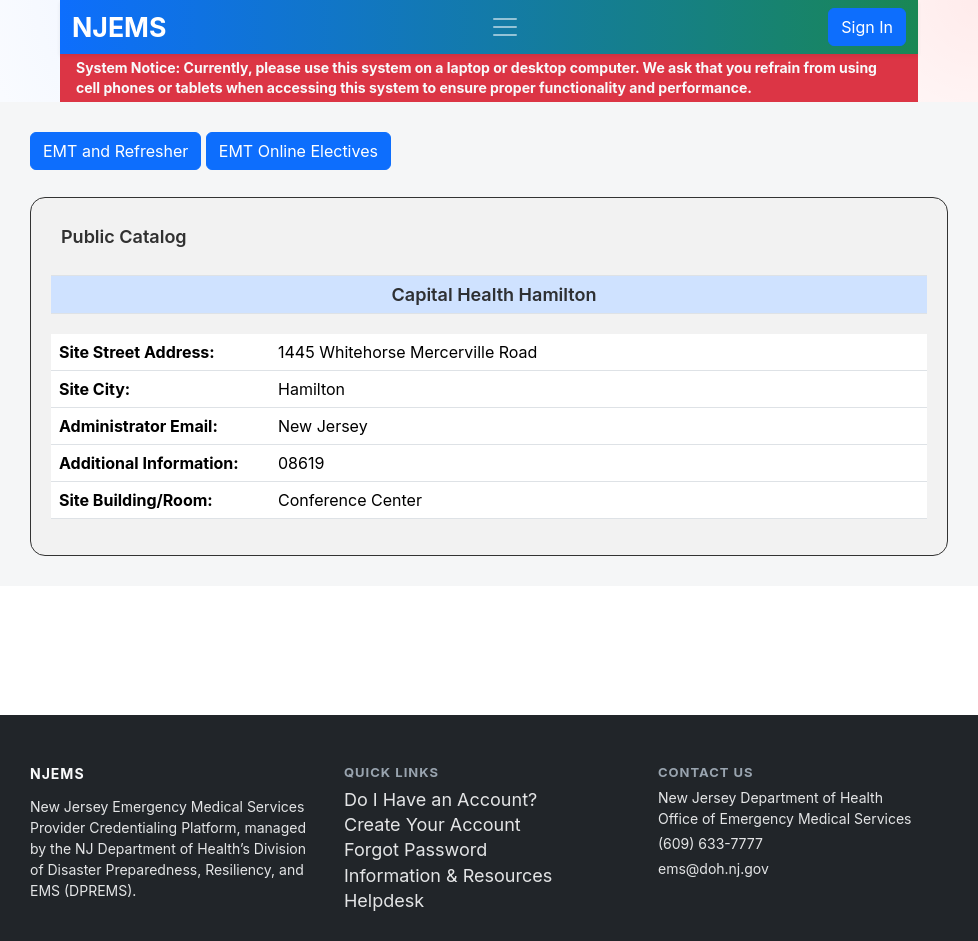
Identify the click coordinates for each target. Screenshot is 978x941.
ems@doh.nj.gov (713, 868)
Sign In (867, 27)
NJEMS (119, 27)
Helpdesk (384, 900)
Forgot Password (415, 849)
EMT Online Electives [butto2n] (298, 151)
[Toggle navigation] (505, 27)
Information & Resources (448, 875)
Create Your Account (432, 824)
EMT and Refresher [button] (115, 151)
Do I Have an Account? (440, 799)
